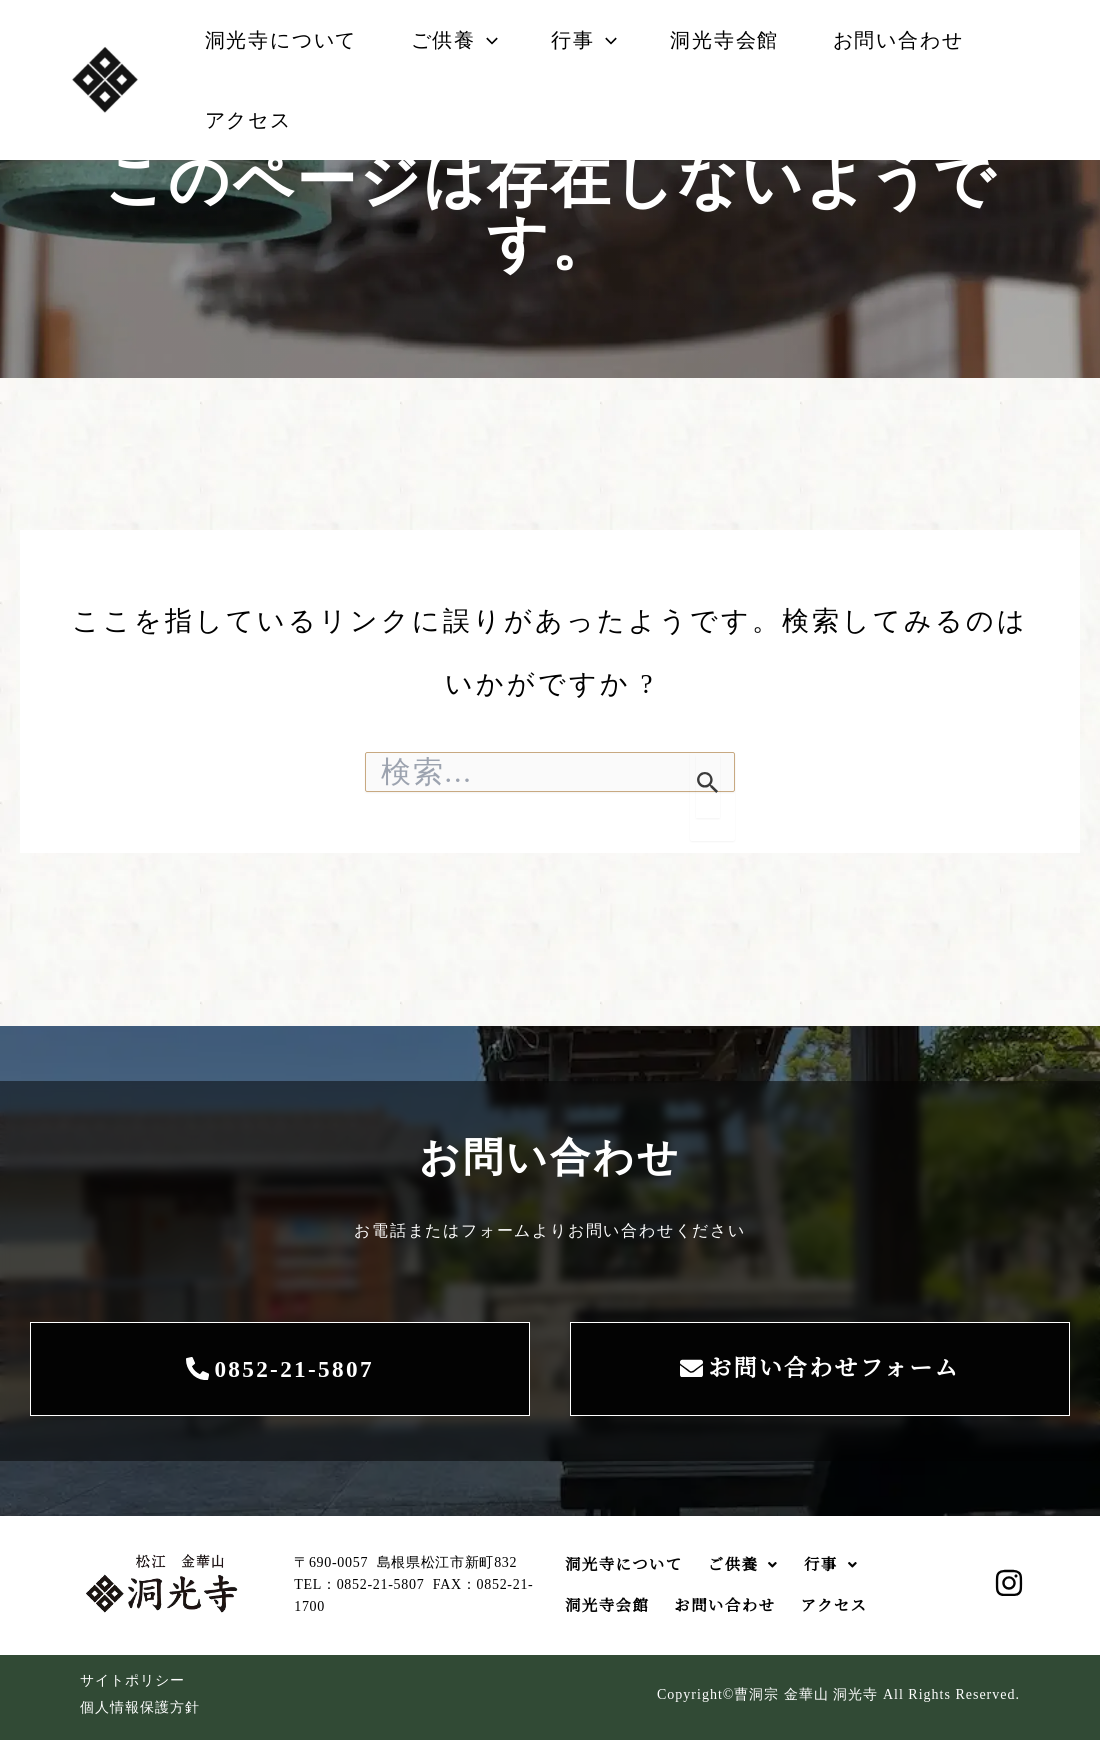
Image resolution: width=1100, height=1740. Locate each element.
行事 (601, 40)
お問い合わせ (928, 40)
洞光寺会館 (748, 40)
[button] (497, 40)
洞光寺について (284, 40)
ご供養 (464, 40)
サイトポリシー (132, 1680)
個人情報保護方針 (140, 1707)
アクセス (251, 120)
